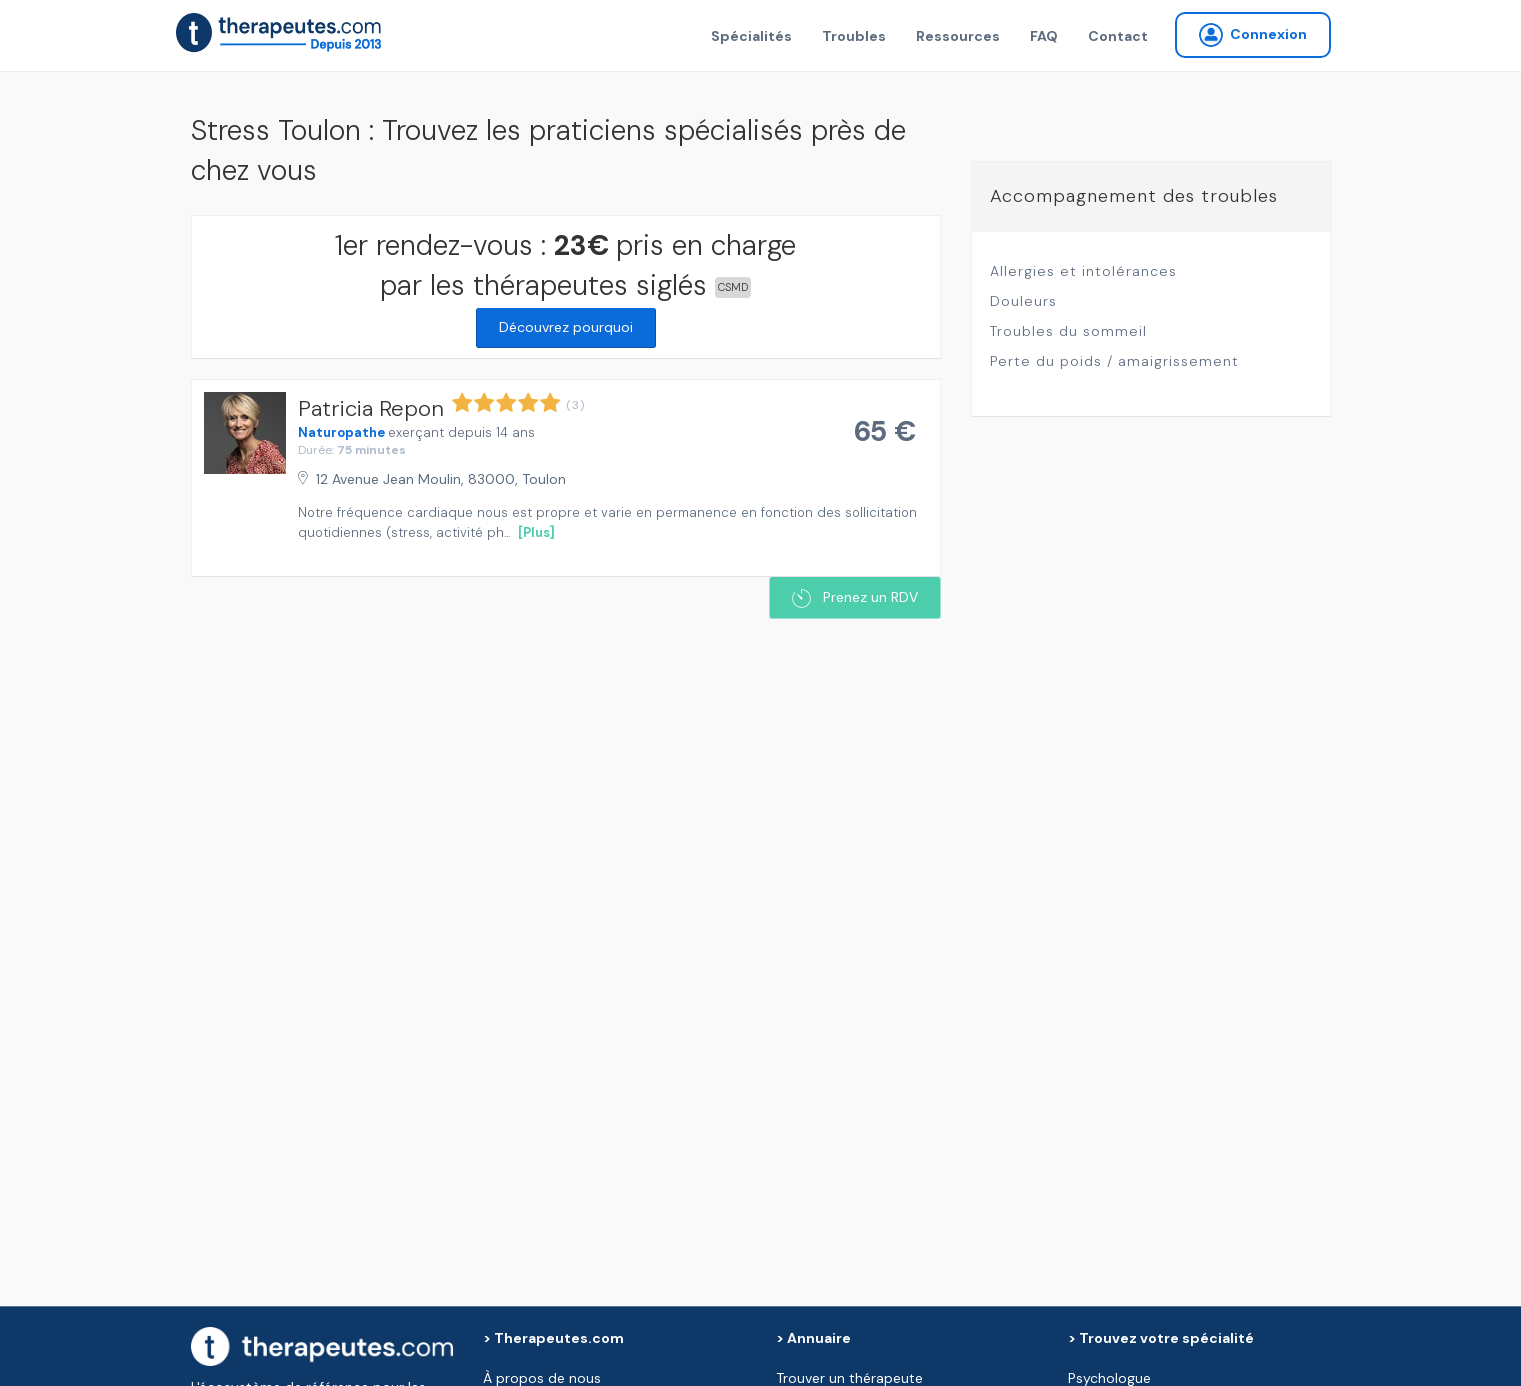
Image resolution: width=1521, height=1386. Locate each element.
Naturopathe (341, 432)
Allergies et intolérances (1083, 271)
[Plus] (536, 532)
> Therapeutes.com (553, 1338)
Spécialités (751, 36)
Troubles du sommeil (1068, 331)
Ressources (958, 36)
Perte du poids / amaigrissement (1114, 361)
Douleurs (1023, 301)
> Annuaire (813, 1338)
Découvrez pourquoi (566, 327)
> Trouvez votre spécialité (1161, 1338)
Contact (1118, 36)
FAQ (1044, 36)
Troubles (854, 36)
